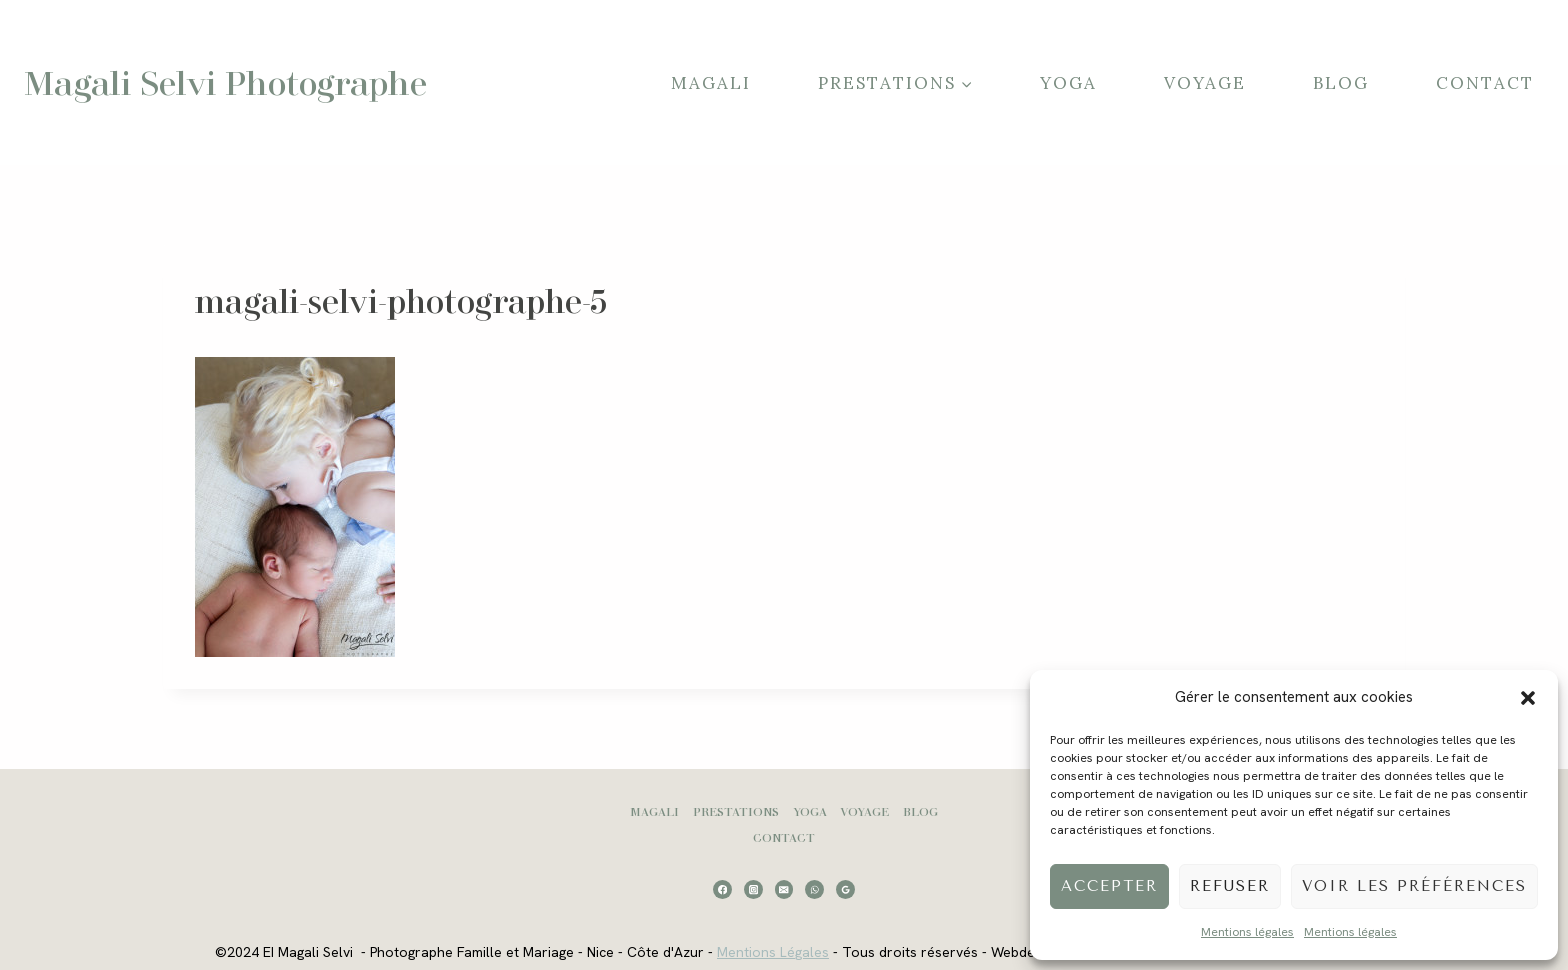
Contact (1485, 83)
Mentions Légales (773, 952)
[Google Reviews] (845, 889)
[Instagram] (753, 889)
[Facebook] (722, 889)
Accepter (1109, 886)
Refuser (1230, 886)
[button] (1528, 698)
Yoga (1068, 83)
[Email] (784, 889)
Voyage (1205, 83)
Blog (1341, 83)
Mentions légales (1247, 932)
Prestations (736, 811)
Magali (711, 83)
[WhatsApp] (814, 889)
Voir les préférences (1414, 886)
